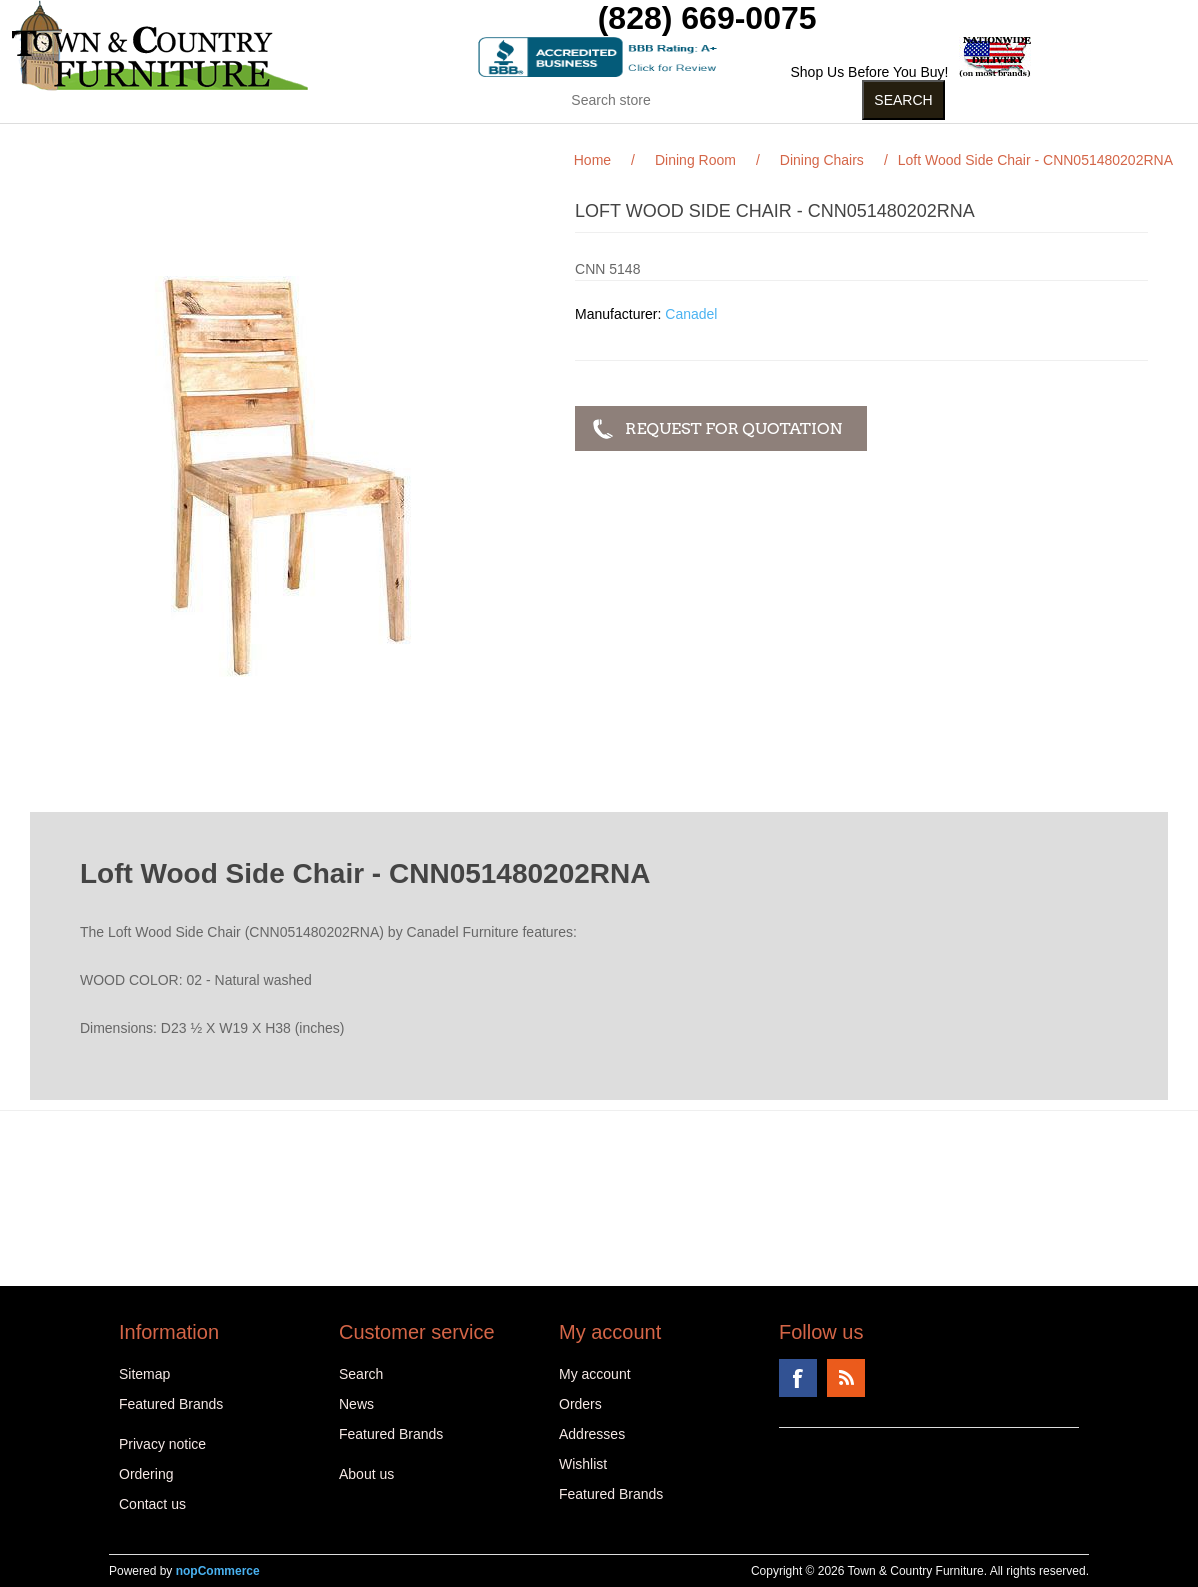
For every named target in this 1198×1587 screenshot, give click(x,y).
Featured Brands (171, 1404)
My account (595, 1374)
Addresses (592, 1434)
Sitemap (144, 1374)
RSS (846, 1378)
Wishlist (583, 1464)
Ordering (146, 1474)
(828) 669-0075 (707, 18)
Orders (580, 1404)
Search (361, 1374)
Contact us (152, 1504)
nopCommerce (218, 1571)
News (356, 1404)
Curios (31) (573, 139)
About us (366, 1474)
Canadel (691, 314)
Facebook (798, 1378)
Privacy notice (162, 1444)
